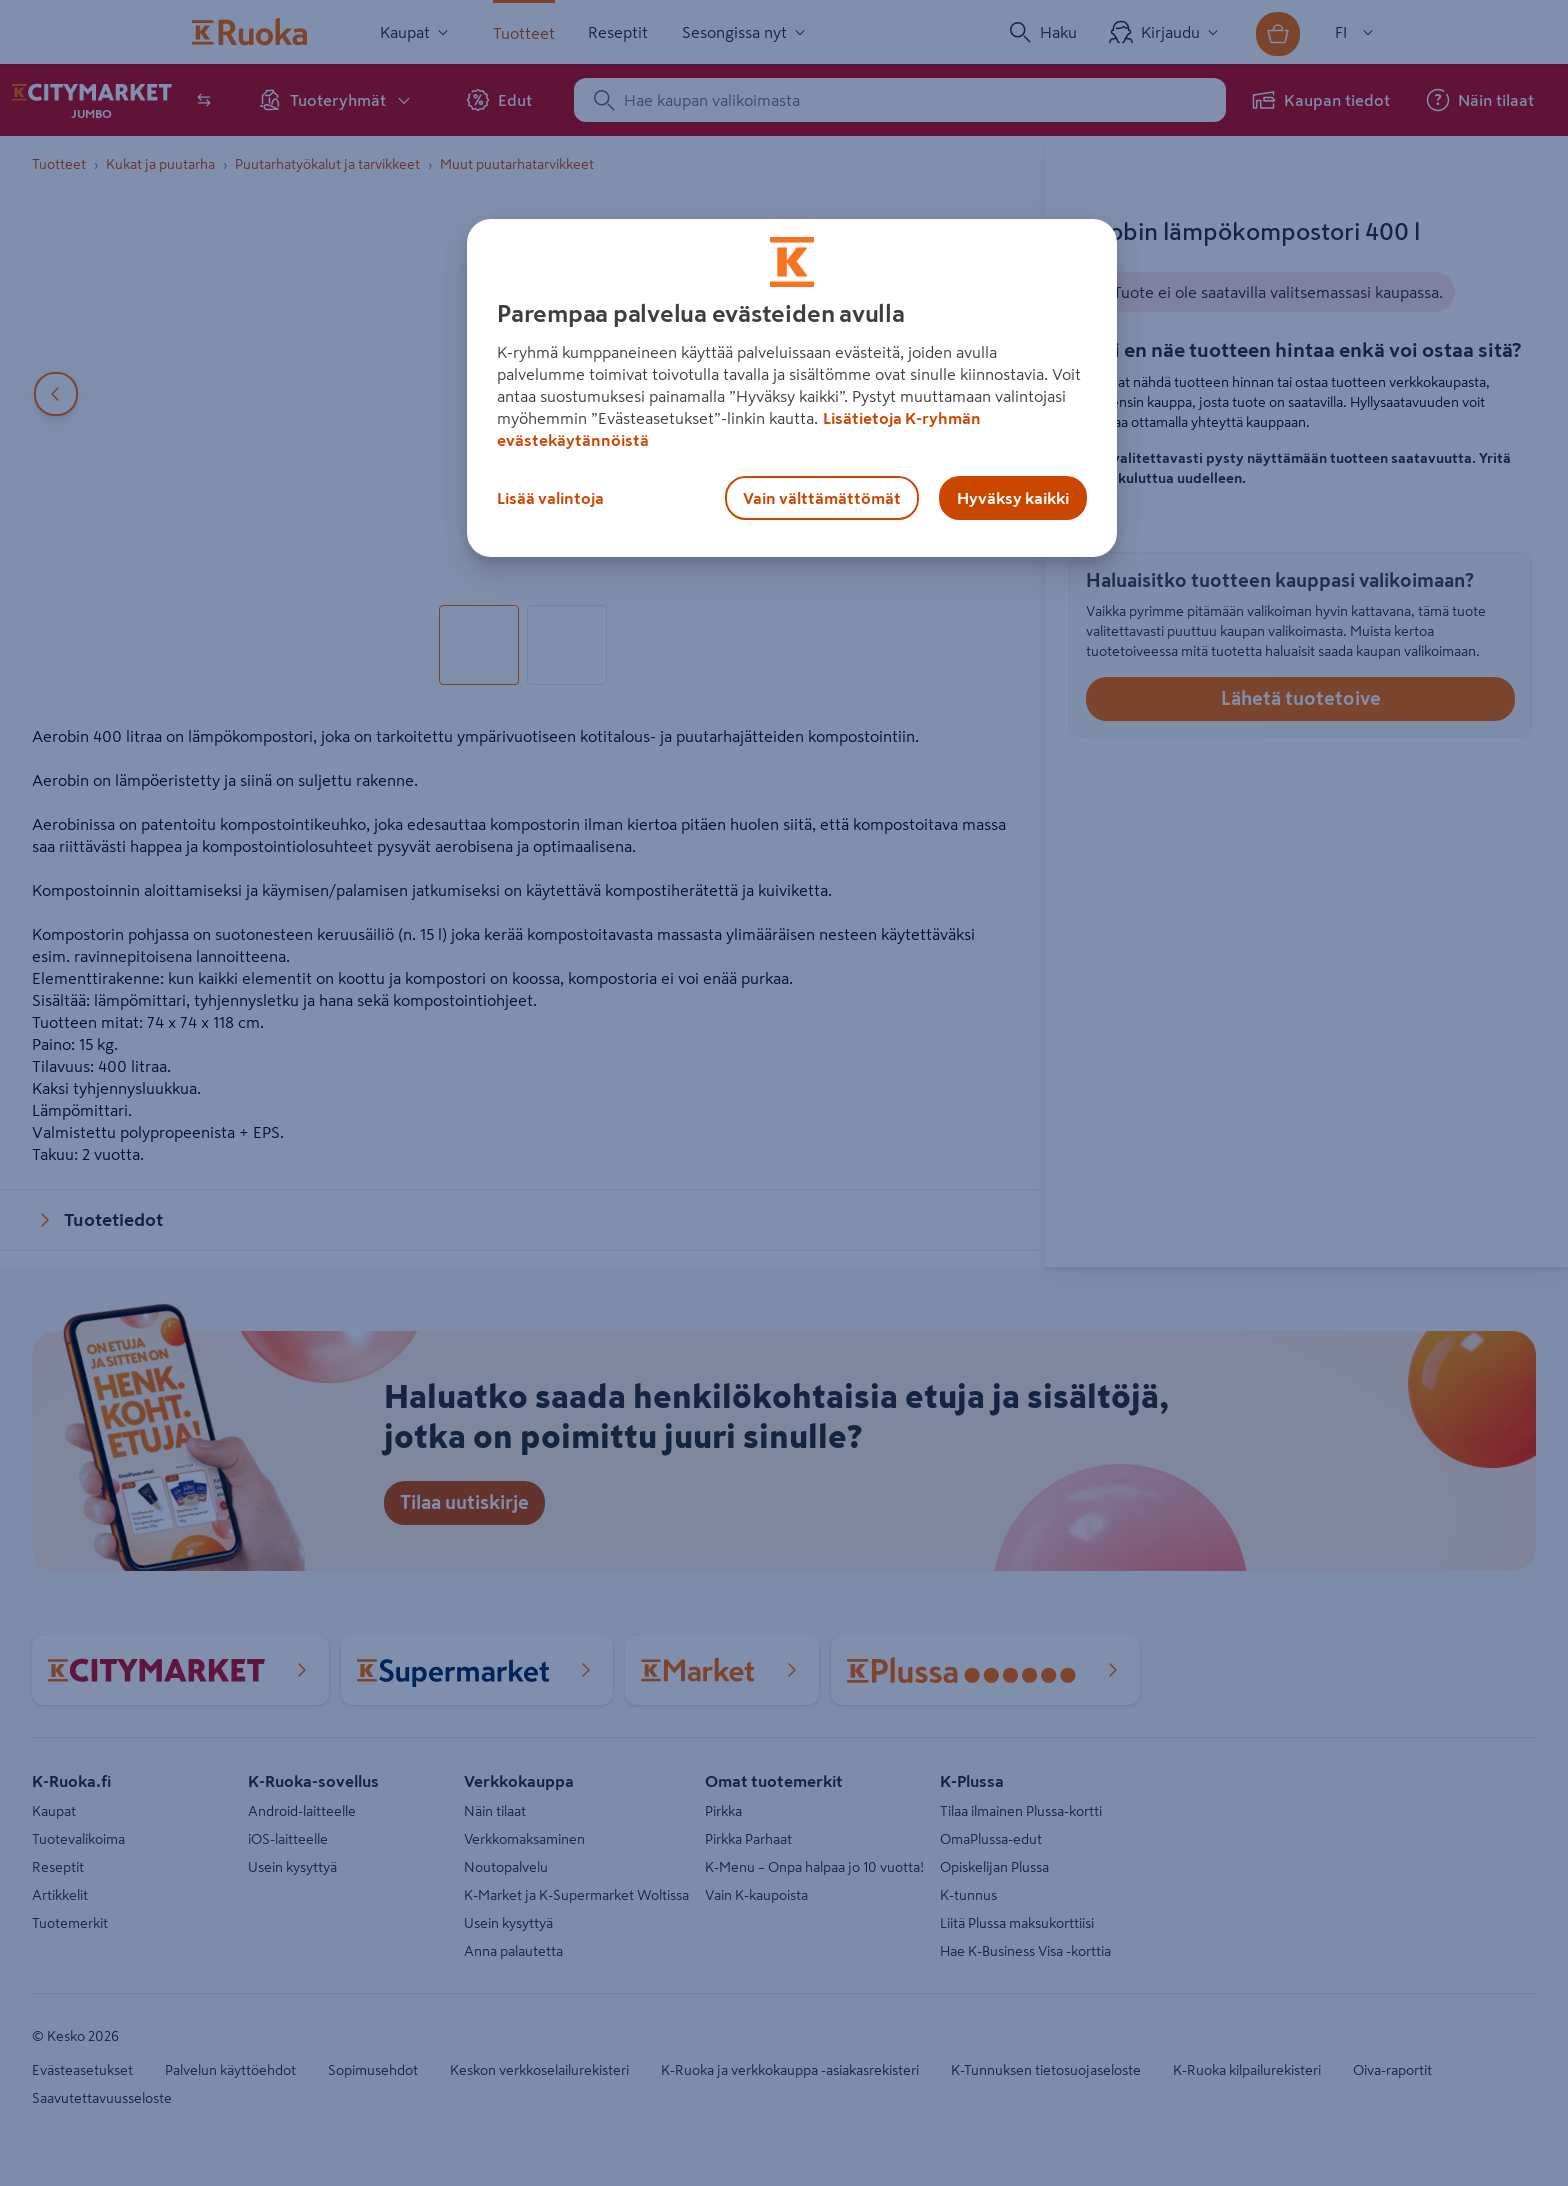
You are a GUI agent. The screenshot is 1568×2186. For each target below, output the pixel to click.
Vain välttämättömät (822, 498)
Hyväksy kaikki (1013, 498)
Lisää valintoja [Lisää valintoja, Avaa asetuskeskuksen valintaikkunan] (550, 498)
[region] (792, 388)
